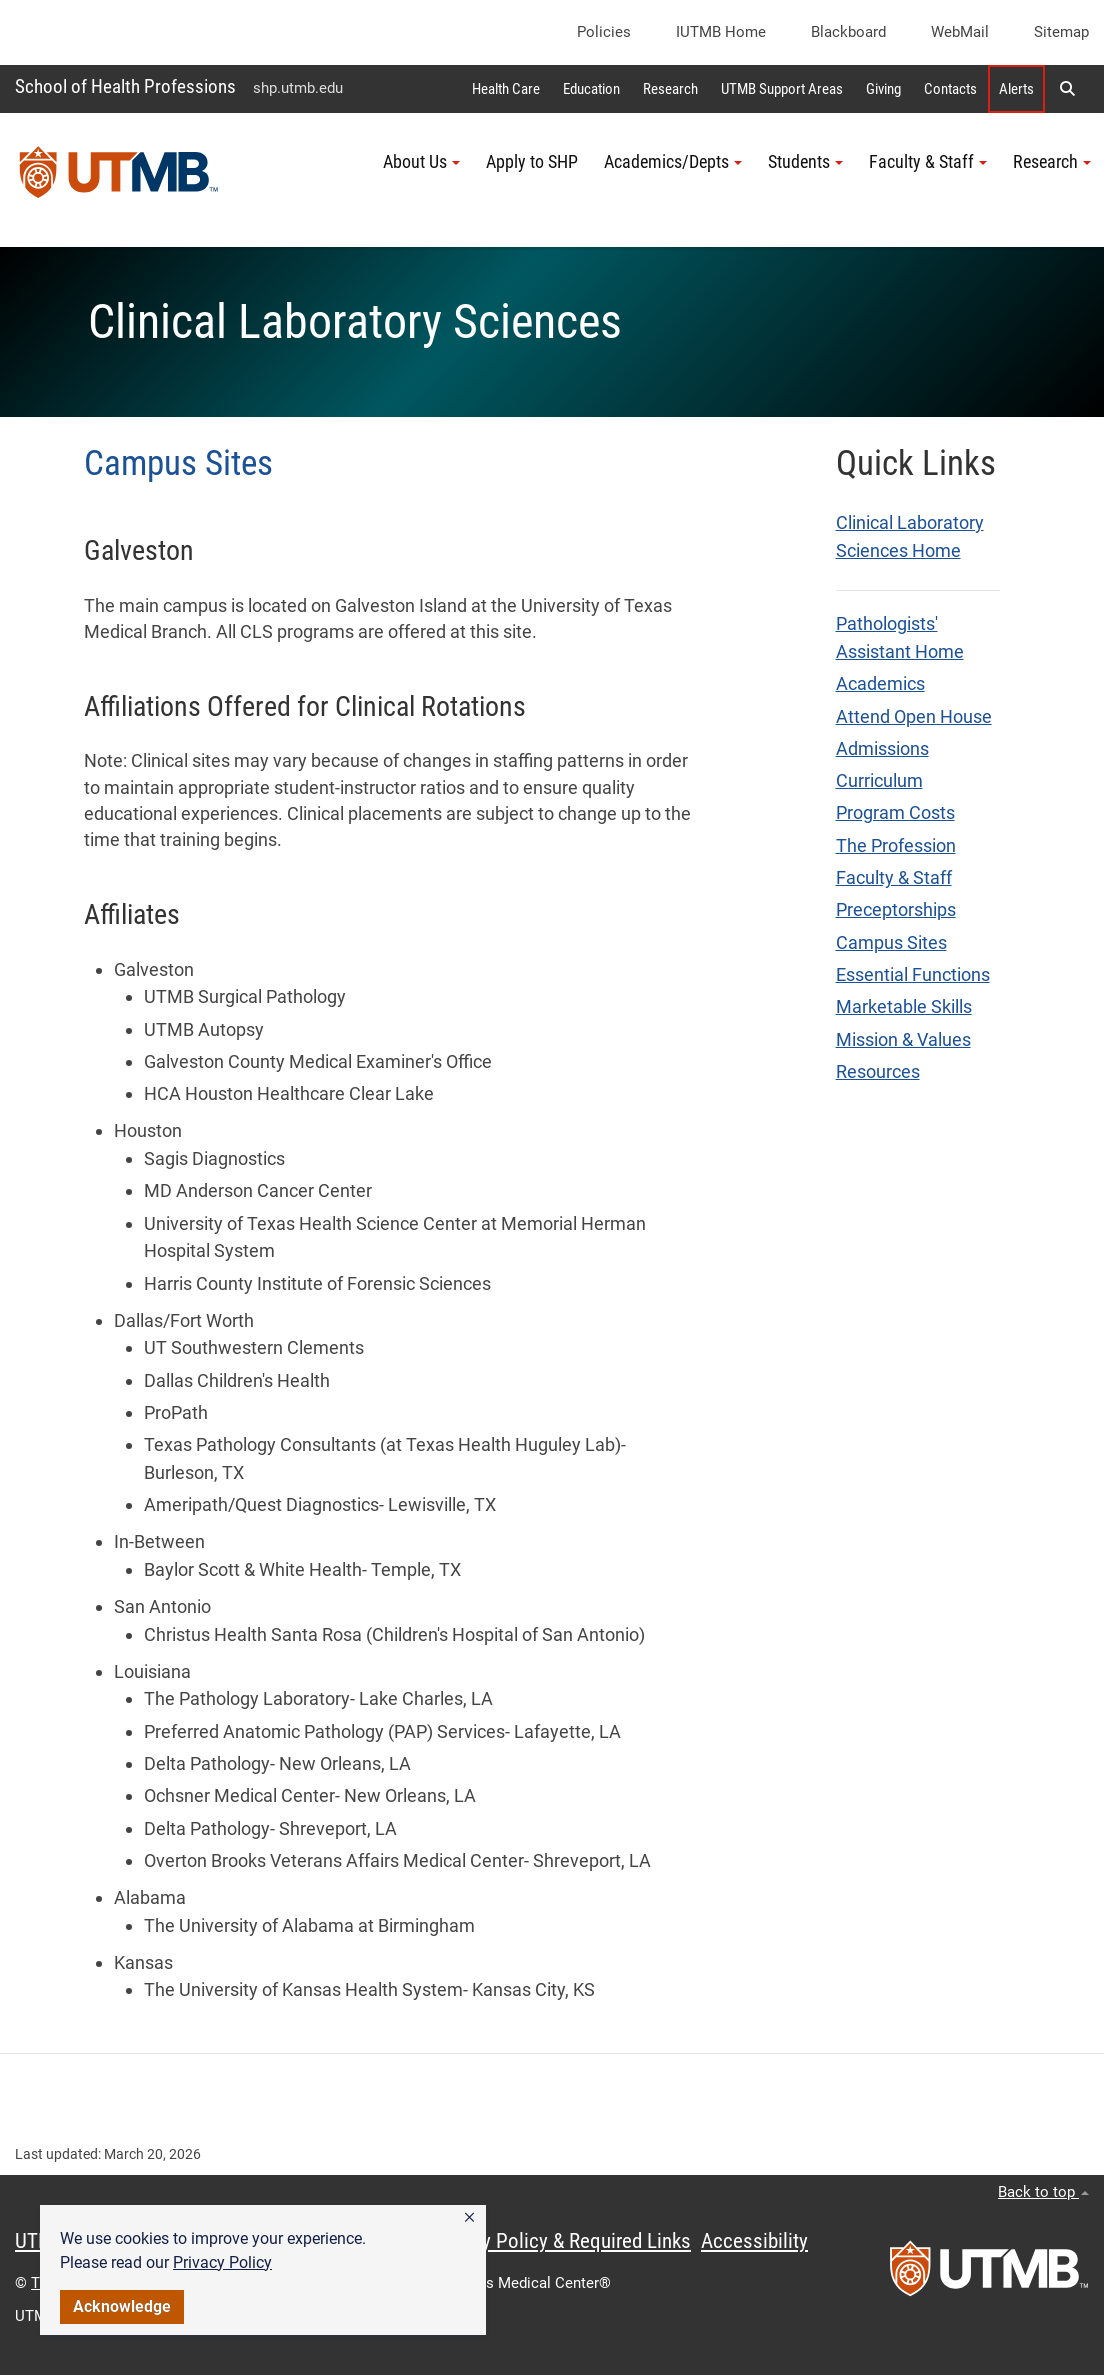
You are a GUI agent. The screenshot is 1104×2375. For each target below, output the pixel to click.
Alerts (1016, 89)
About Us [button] (421, 162)
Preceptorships (896, 910)
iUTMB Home (721, 32)
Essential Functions (913, 975)
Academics (880, 684)
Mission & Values (903, 1040)
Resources (878, 1072)
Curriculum (879, 781)
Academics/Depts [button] (673, 162)
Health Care (506, 89)
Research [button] (1052, 162)
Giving (883, 89)
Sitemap (1061, 32)
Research (670, 89)
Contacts (950, 89)
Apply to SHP (532, 162)
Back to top (1043, 2192)
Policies (604, 32)
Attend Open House (914, 717)
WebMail (960, 32)
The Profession (896, 846)
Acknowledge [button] (122, 2306)
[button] (469, 2218)
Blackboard (848, 32)
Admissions (882, 749)
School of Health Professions (125, 86)
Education (591, 89)
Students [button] (805, 162)
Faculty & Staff (894, 878)
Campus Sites (891, 943)
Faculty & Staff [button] (928, 162)
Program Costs (895, 813)
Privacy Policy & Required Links (560, 2241)
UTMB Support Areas (782, 89)
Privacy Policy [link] (222, 2262)
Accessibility (754, 2241)
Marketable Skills (904, 1007)
